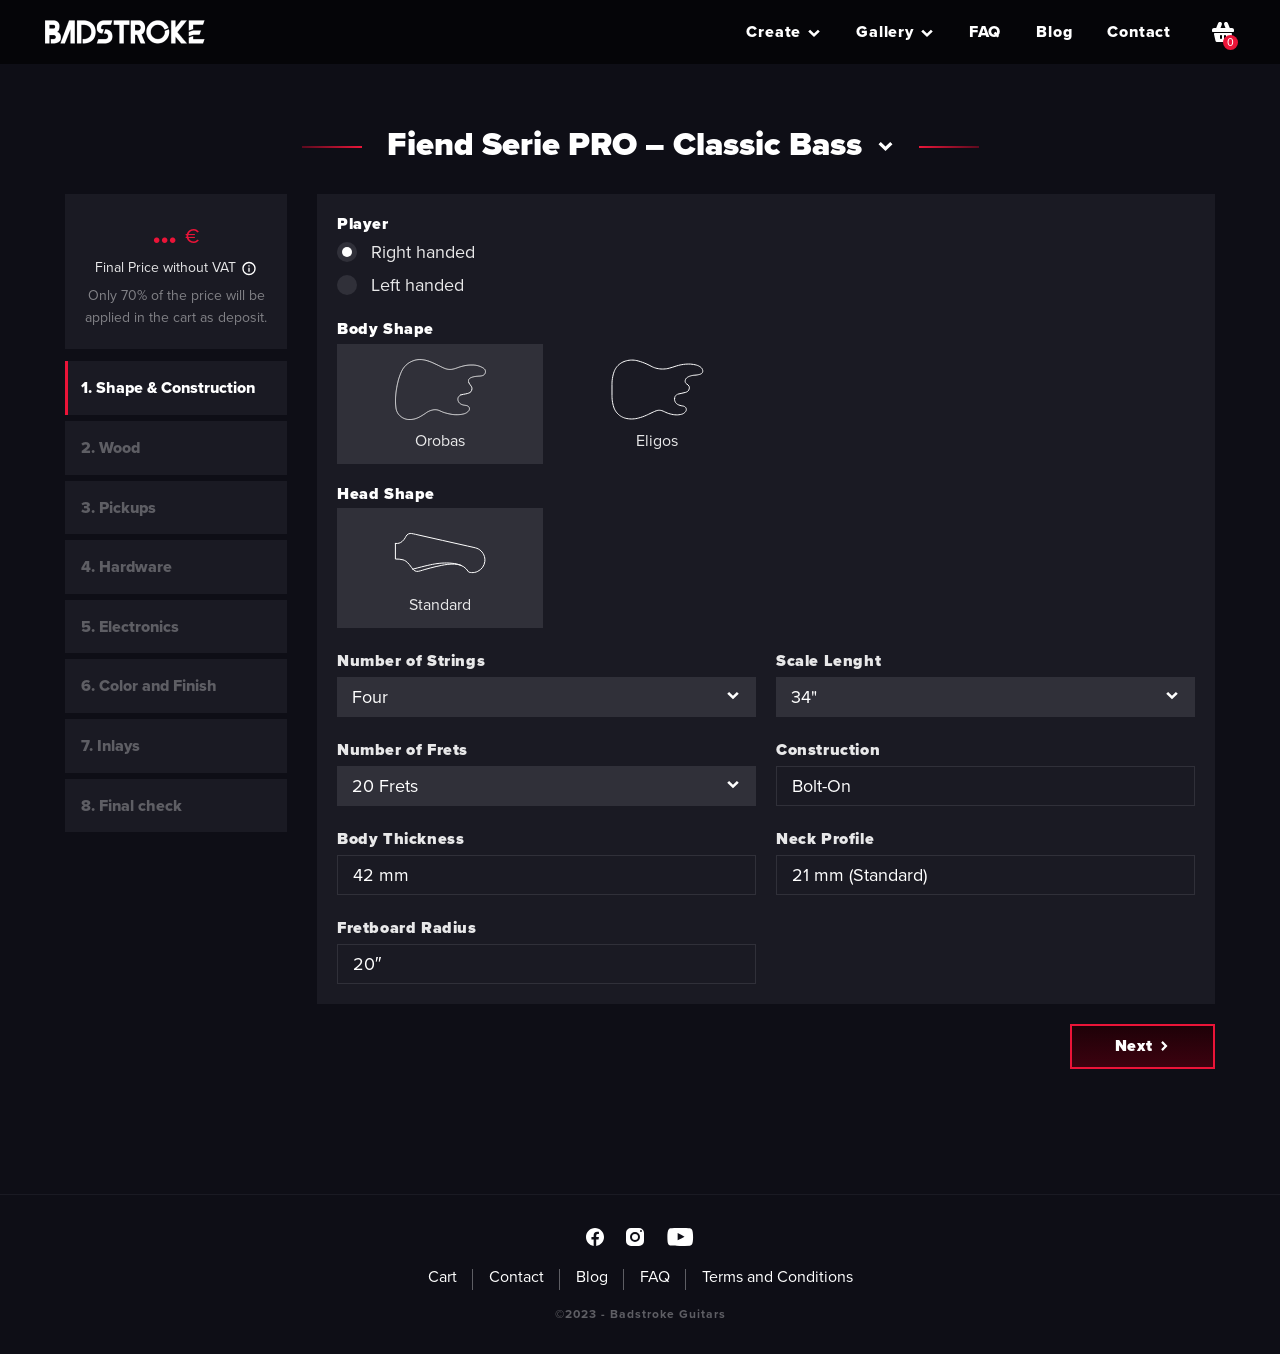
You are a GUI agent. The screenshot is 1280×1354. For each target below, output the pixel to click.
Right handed (406, 252)
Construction (828, 749)
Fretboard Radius (407, 927)
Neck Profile (825, 838)
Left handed (400, 285)
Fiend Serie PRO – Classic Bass (640, 144)
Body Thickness (400, 838)
